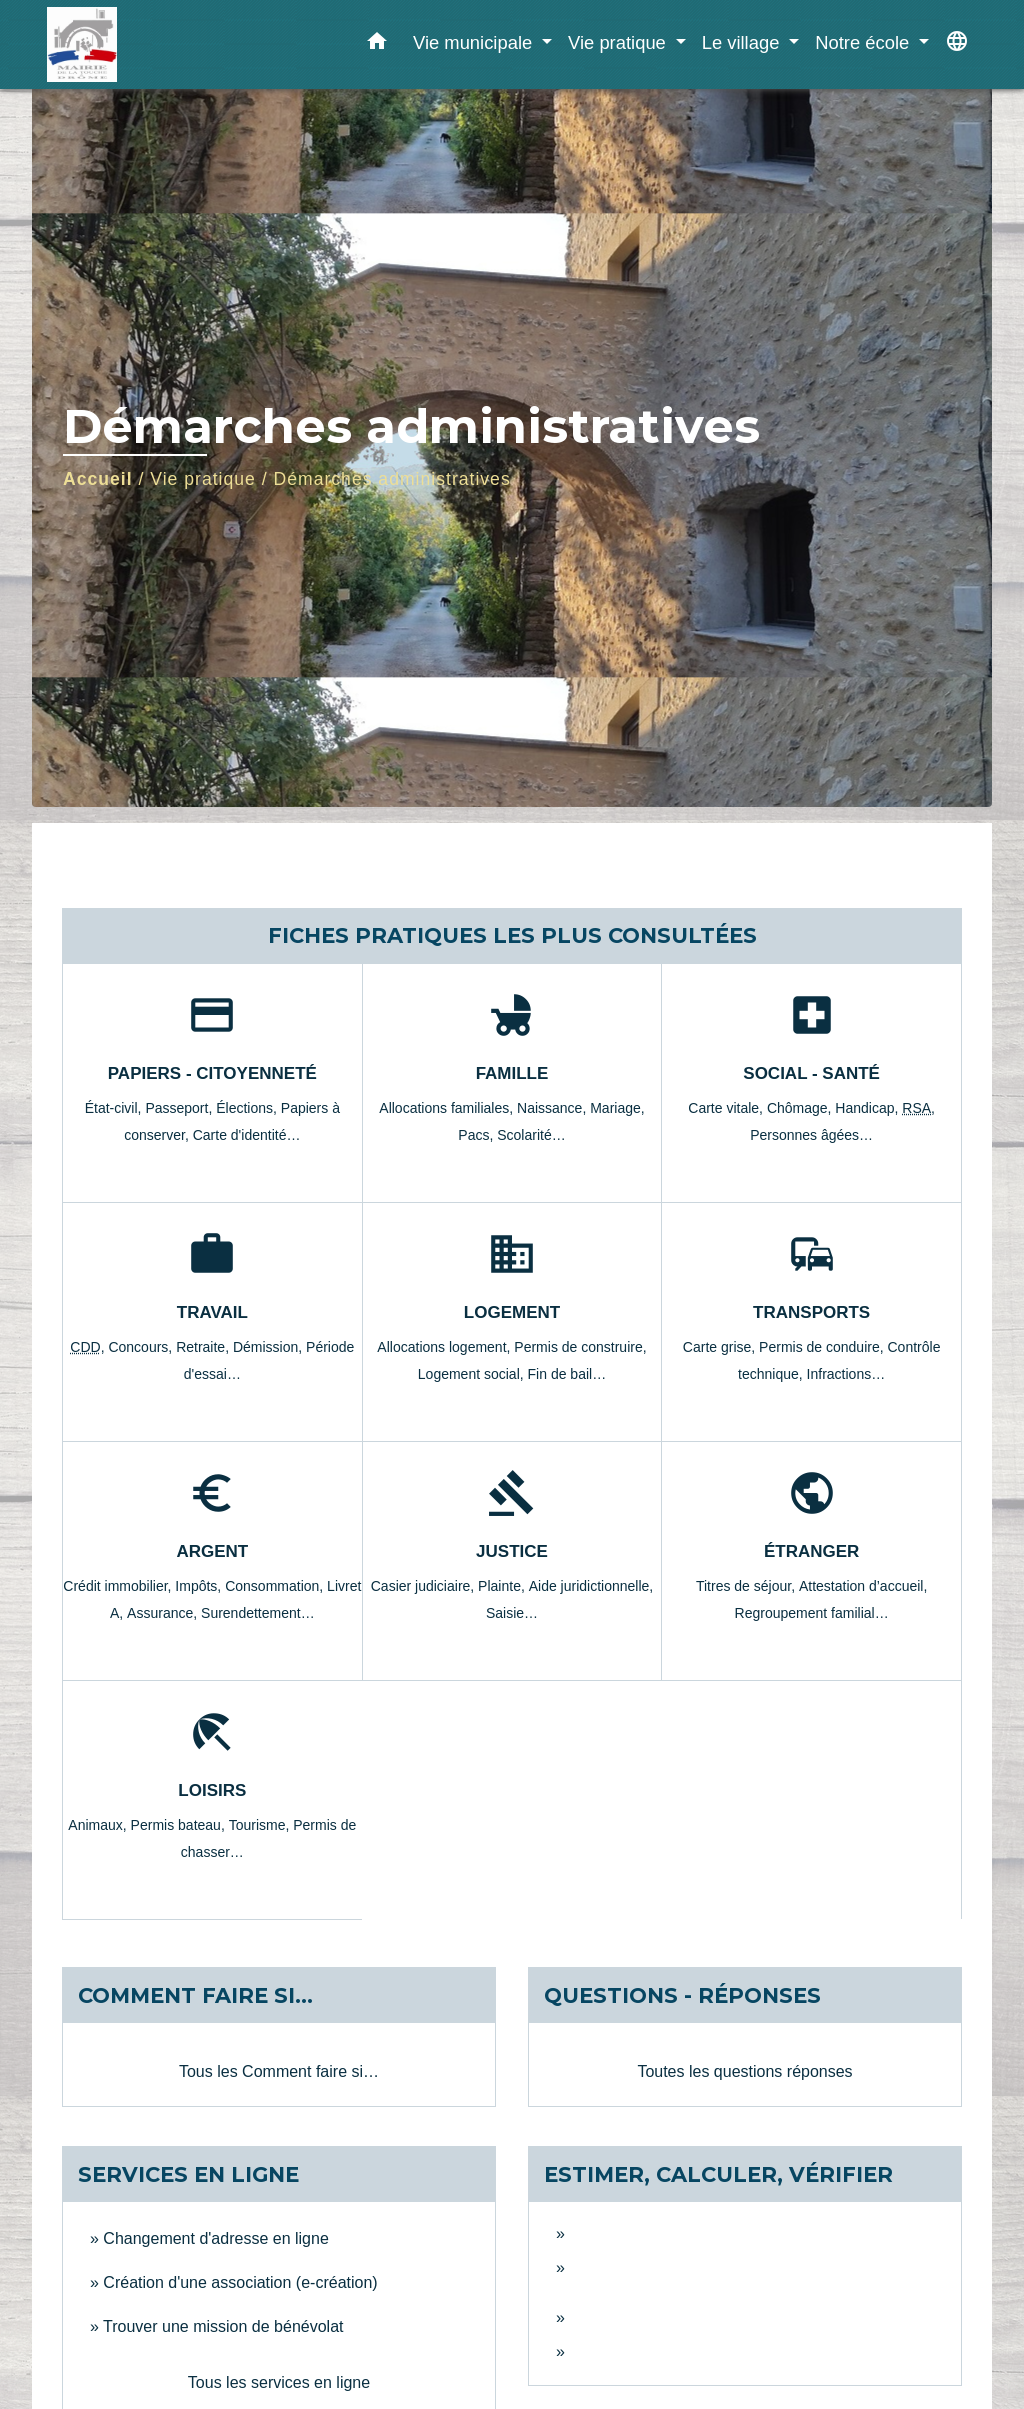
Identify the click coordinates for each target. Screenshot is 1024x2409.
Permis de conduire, (823, 1347)
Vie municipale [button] (475, 42)
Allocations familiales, (448, 1108)
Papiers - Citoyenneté (212, 1073)
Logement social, (473, 1374)
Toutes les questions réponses (744, 2071)
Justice (512, 1551)
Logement (512, 1312)
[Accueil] (172, 44)
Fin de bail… (567, 1374)
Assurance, (164, 1613)
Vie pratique (203, 479)
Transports (811, 1312)
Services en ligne (188, 2174)
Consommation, (276, 1586)
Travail (212, 1312)
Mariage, (617, 1108)
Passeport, (180, 1108)
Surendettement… (258, 1613)
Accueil (98, 479)
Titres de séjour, (747, 1586)
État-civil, (115, 1108)
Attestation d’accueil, (863, 1586)
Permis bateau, (180, 1825)
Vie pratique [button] (619, 42)
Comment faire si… (195, 1995)
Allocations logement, (445, 1347)
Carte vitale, (727, 1108)
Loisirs (212, 1790)
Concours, (142, 1347)
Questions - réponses (682, 1995)
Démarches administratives (392, 479)
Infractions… (846, 1374)
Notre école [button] (864, 42)
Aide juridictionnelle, (591, 1586)
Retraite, (204, 1347)
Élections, (248, 1108)
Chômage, (801, 1108)
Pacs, (477, 1135)
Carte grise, (721, 1347)
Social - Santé (811, 1073)
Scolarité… (531, 1135)
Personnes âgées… (811, 1135)
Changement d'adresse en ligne (215, 2238)
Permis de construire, (580, 1347)
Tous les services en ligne (279, 2382)
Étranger (811, 1551)
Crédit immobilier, (119, 1586)
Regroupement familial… (812, 1613)
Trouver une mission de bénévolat (223, 2326)
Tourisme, (261, 1825)
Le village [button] (743, 42)
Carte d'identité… (247, 1135)
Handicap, (868, 1108)
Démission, (269, 1347)
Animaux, (99, 1825)
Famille (512, 1073)
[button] (377, 45)
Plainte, (503, 1586)
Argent (212, 1551)
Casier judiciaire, (424, 1586)
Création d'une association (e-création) (240, 2282)
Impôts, (200, 1586)
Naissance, (553, 1108)
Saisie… (512, 1613)
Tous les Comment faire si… (279, 2071)
